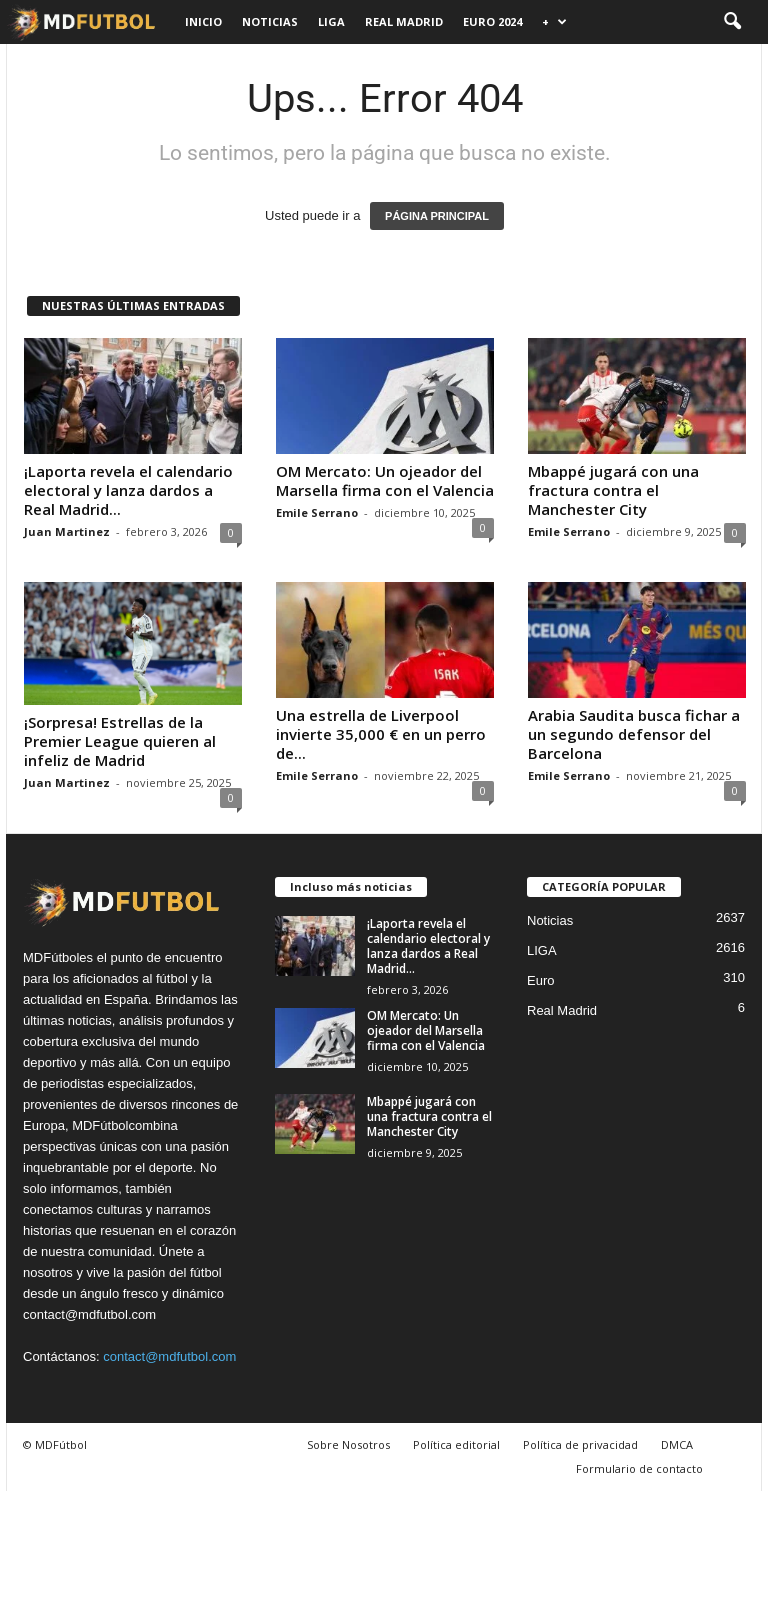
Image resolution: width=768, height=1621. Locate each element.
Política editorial (456, 1444)
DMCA (677, 1444)
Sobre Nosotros (348, 1444)
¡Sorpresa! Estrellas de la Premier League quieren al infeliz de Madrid (120, 741)
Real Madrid (404, 21)
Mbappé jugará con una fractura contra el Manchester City (613, 490)
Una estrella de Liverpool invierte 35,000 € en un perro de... (381, 734)
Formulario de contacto (639, 1468)
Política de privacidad (580, 1444)
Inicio (203, 21)
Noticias (270, 21)
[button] (732, 22)
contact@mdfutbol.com (169, 1356)
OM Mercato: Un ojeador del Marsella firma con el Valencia (385, 480)
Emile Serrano (317, 512)
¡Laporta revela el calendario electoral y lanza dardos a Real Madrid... (128, 490)
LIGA (331, 21)
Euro (540, 980)
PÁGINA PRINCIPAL (437, 216)
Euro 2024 (492, 21)
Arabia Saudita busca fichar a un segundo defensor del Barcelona (634, 734)
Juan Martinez (67, 531)
